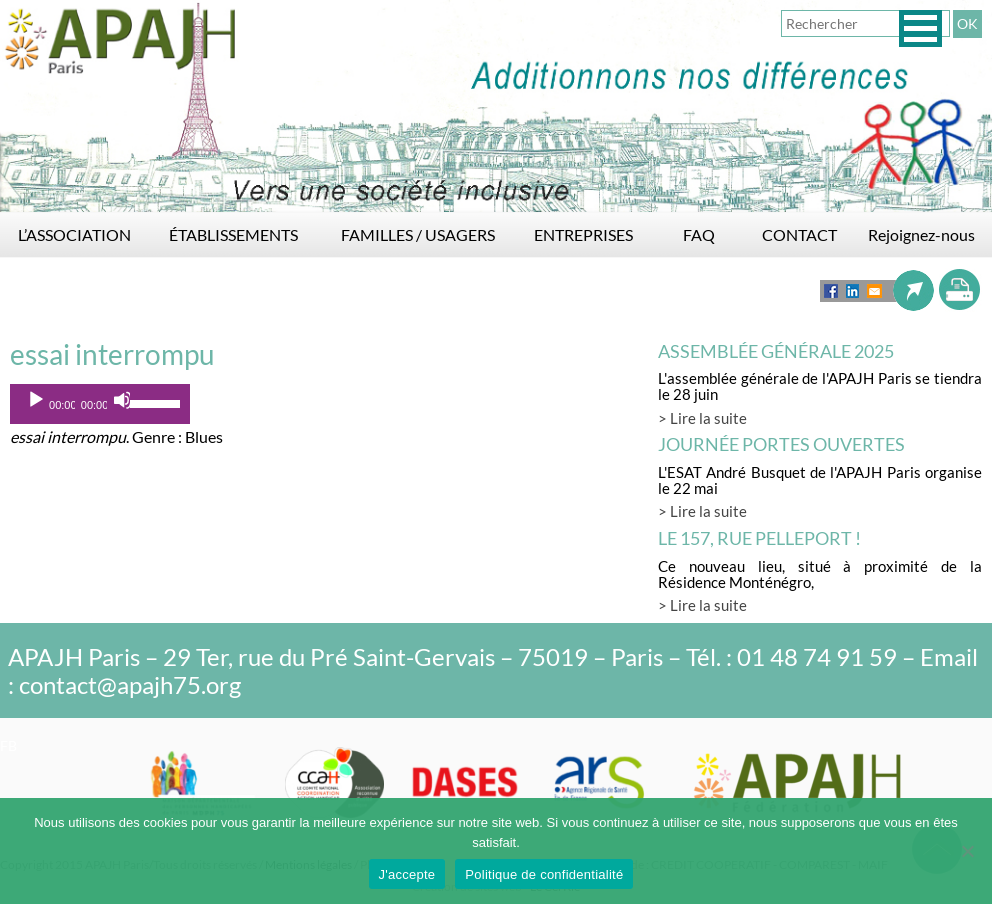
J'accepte (407, 874)
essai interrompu (112, 354)
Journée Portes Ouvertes (781, 444)
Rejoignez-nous (921, 234)
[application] (100, 404)
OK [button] (967, 23)
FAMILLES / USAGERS (418, 234)
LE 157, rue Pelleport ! (759, 538)
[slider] (155, 402)
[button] (920, 28)
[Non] (967, 851)
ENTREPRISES (583, 234)
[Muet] (123, 400)
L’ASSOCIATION (74, 234)
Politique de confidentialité (544, 874)
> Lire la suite (702, 418)
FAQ (699, 234)
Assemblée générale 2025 (776, 351)
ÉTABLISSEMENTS (233, 234)
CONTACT (799, 234)
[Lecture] (36, 400)
